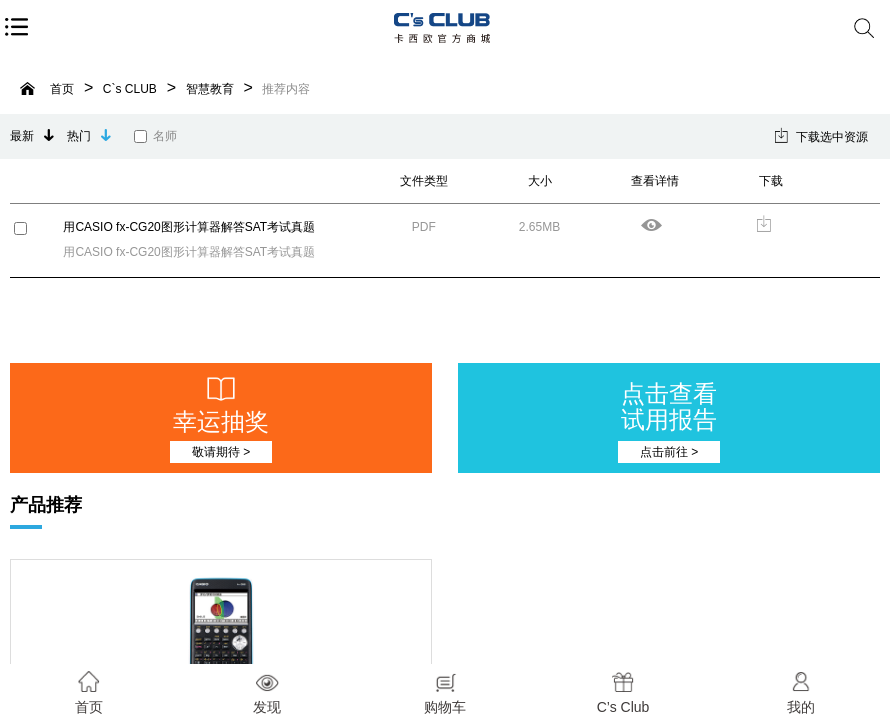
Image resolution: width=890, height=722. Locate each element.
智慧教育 (210, 89)
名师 (155, 136)
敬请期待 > (221, 452)
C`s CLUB (130, 89)
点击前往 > (669, 452)
